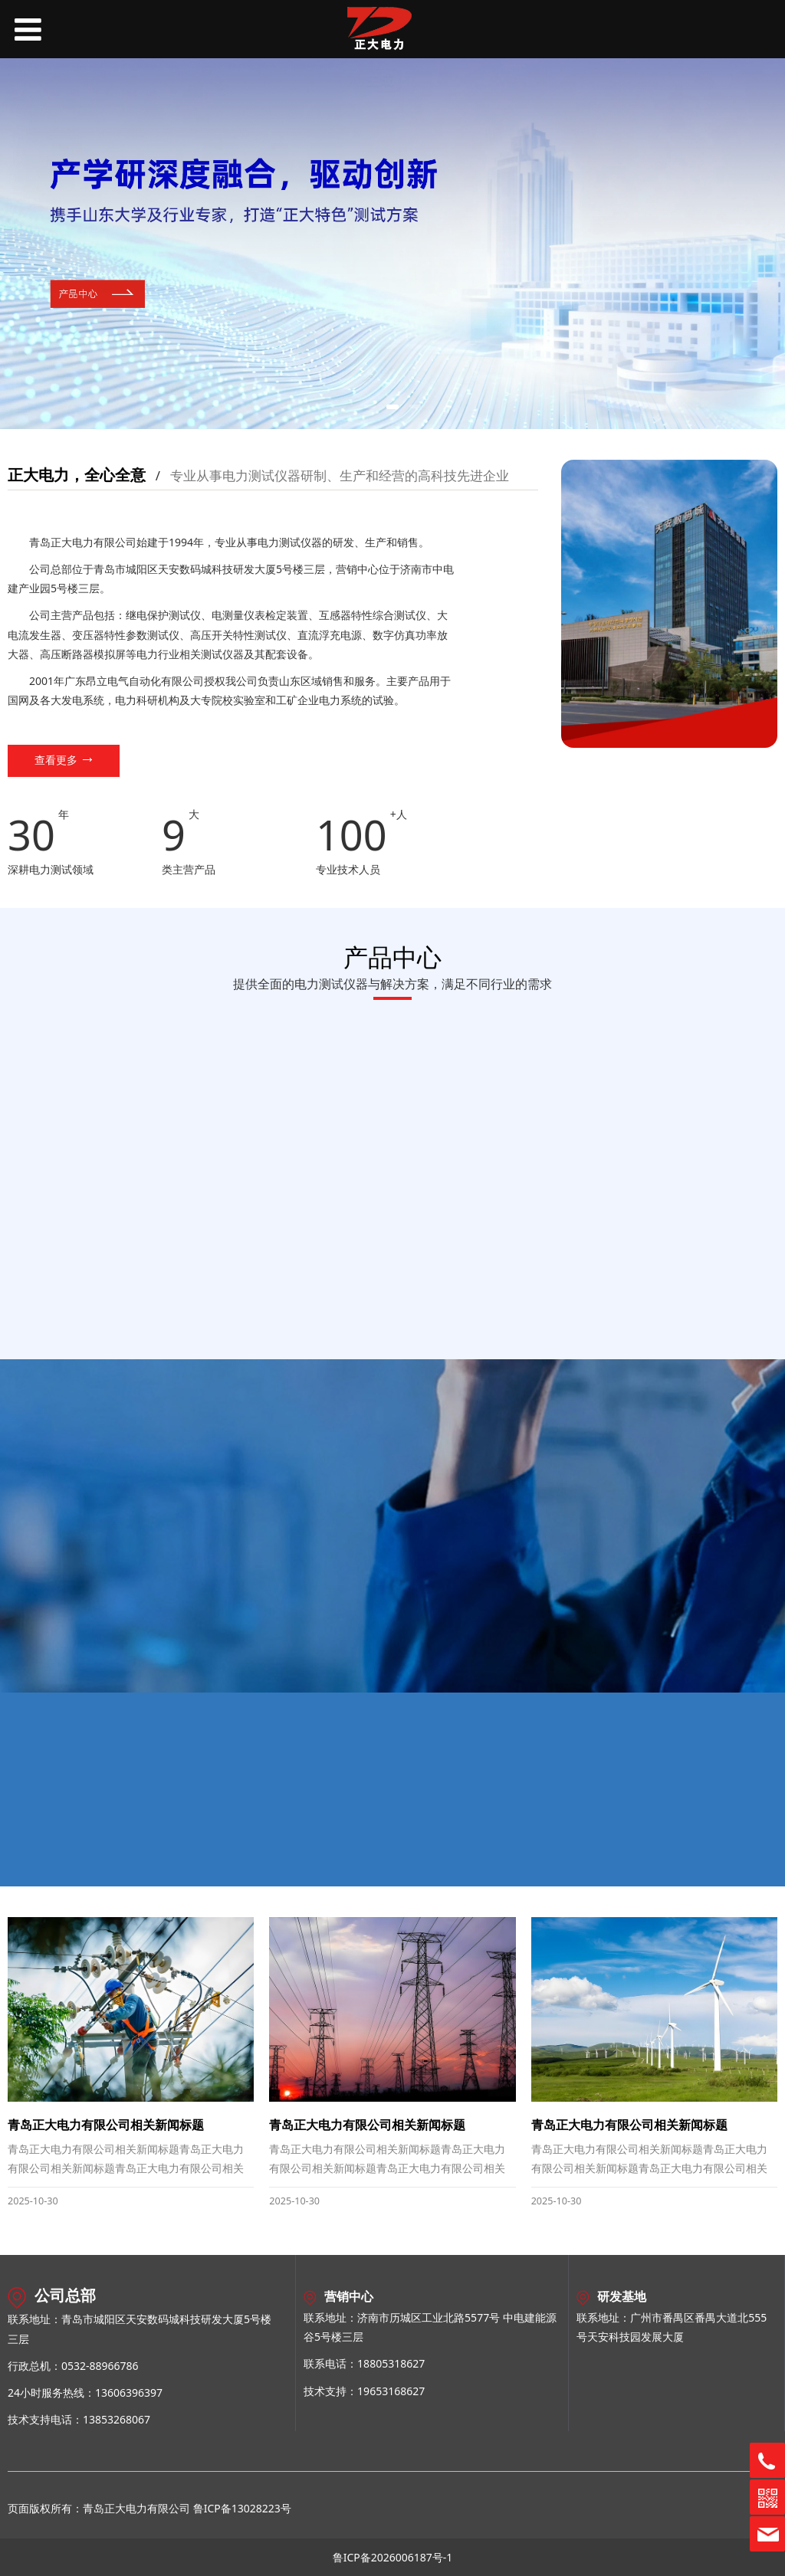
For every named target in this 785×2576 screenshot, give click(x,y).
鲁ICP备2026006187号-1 (393, 2557)
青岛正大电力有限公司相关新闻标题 (106, 2124)
